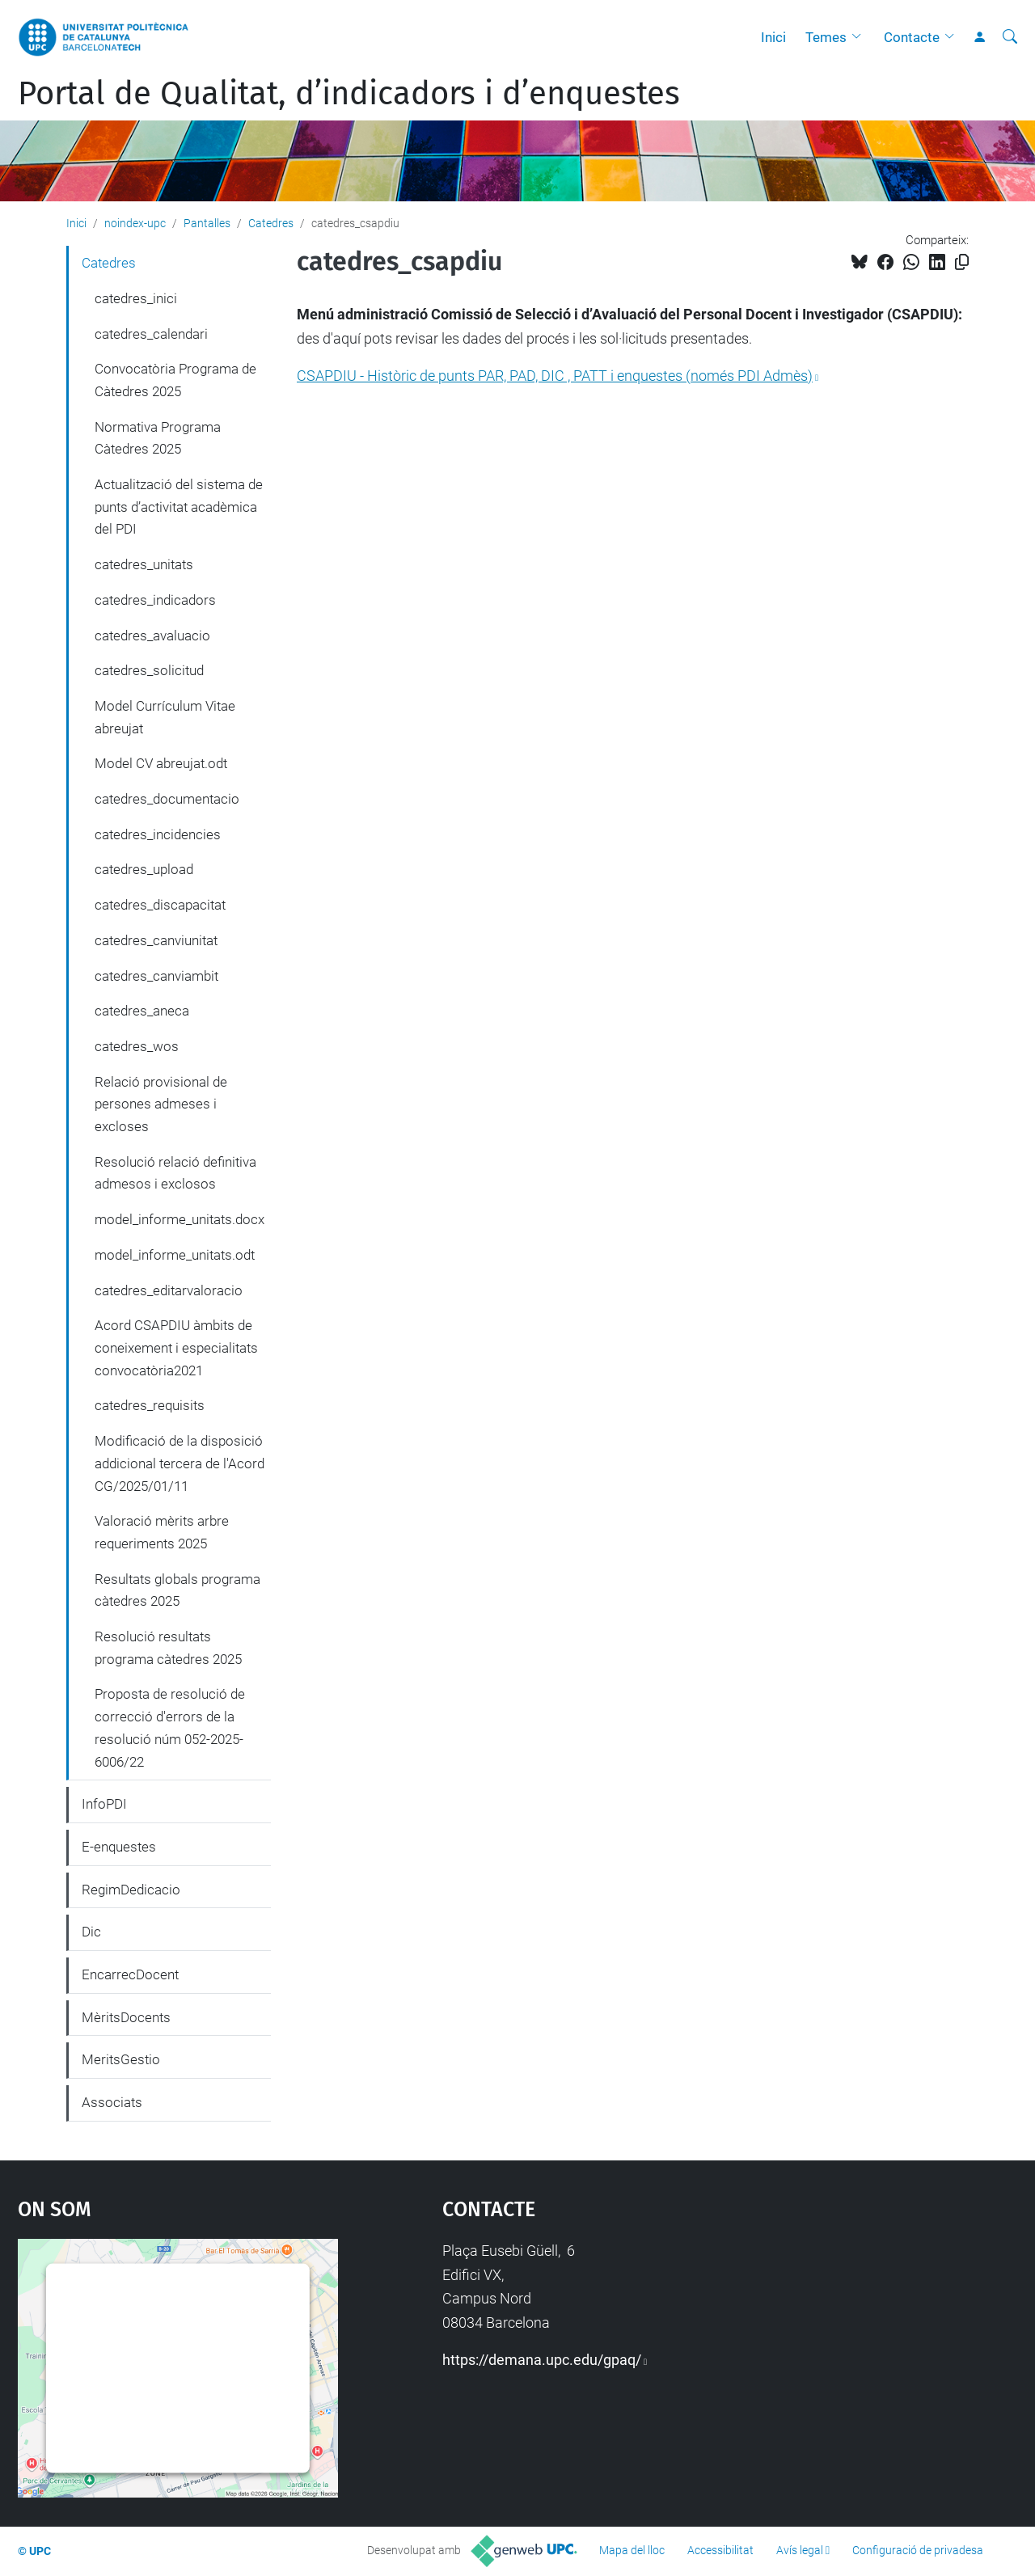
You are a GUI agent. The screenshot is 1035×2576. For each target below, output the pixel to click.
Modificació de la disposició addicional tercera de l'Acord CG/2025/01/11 (179, 1463)
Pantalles (207, 223)
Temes (826, 37)
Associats (112, 2102)
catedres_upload (144, 869)
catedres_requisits (150, 1405)
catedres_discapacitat (160, 905)
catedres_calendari (151, 334)
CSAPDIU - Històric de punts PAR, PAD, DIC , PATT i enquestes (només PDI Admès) (555, 375)
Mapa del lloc (632, 2550)
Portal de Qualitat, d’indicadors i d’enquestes (349, 93)
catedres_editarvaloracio (169, 1290)
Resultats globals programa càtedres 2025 (177, 1590)
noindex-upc (135, 223)
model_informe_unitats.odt (175, 1255)
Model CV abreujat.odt (161, 763)
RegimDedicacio (131, 1889)
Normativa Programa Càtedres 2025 (158, 438)
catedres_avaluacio (152, 635)
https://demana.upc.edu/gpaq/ (541, 2359)
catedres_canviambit (156, 976)
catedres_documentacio (167, 799)
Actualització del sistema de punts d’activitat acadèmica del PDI (179, 506)
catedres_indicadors (155, 600)
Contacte (912, 37)
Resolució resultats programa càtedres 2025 (168, 1647)
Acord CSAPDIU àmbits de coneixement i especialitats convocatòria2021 (176, 1347)
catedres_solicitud (149, 670)
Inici (773, 37)
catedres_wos (137, 1046)
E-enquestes (119, 1847)
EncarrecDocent (130, 1974)
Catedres (271, 223)
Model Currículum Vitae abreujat (165, 717)
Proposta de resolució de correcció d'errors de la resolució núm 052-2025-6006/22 (170, 1727)
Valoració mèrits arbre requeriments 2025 (162, 1532)
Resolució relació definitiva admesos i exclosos (175, 1173)
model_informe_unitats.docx (179, 1219)
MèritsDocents (126, 2017)
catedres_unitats (144, 564)
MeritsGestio (121, 2059)
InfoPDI (104, 1804)
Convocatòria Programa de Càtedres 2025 (175, 380)
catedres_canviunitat (156, 940)
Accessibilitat (720, 2550)
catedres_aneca (142, 1011)
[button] (860, 37)
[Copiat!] (962, 262)
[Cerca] (1010, 37)
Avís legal (799, 2550)
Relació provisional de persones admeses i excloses (161, 1104)
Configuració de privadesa (917, 2550)
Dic (91, 1932)
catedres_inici (136, 298)
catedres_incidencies (158, 834)
